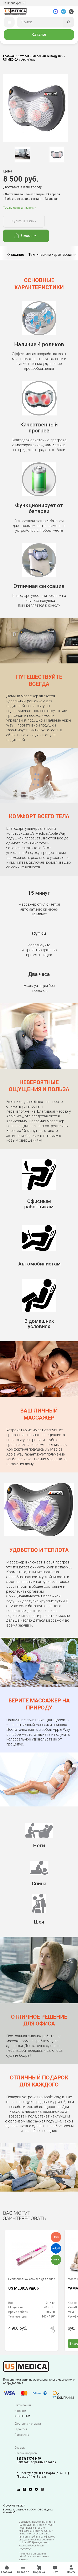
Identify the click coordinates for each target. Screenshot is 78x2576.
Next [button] (74, 155)
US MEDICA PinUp (23, 2288)
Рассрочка (22, 2435)
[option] (22, 154)
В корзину (25, 236)
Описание (15, 255)
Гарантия (21, 2429)
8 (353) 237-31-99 (29, 2458)
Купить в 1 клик (23, 221)
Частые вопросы (26, 2453)
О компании (23, 2405)
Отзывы (20, 2448)
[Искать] (68, 22)
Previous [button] (6, 155)
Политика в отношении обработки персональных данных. (34, 2556)
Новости (20, 2411)
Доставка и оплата (28, 2424)
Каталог (39, 35)
